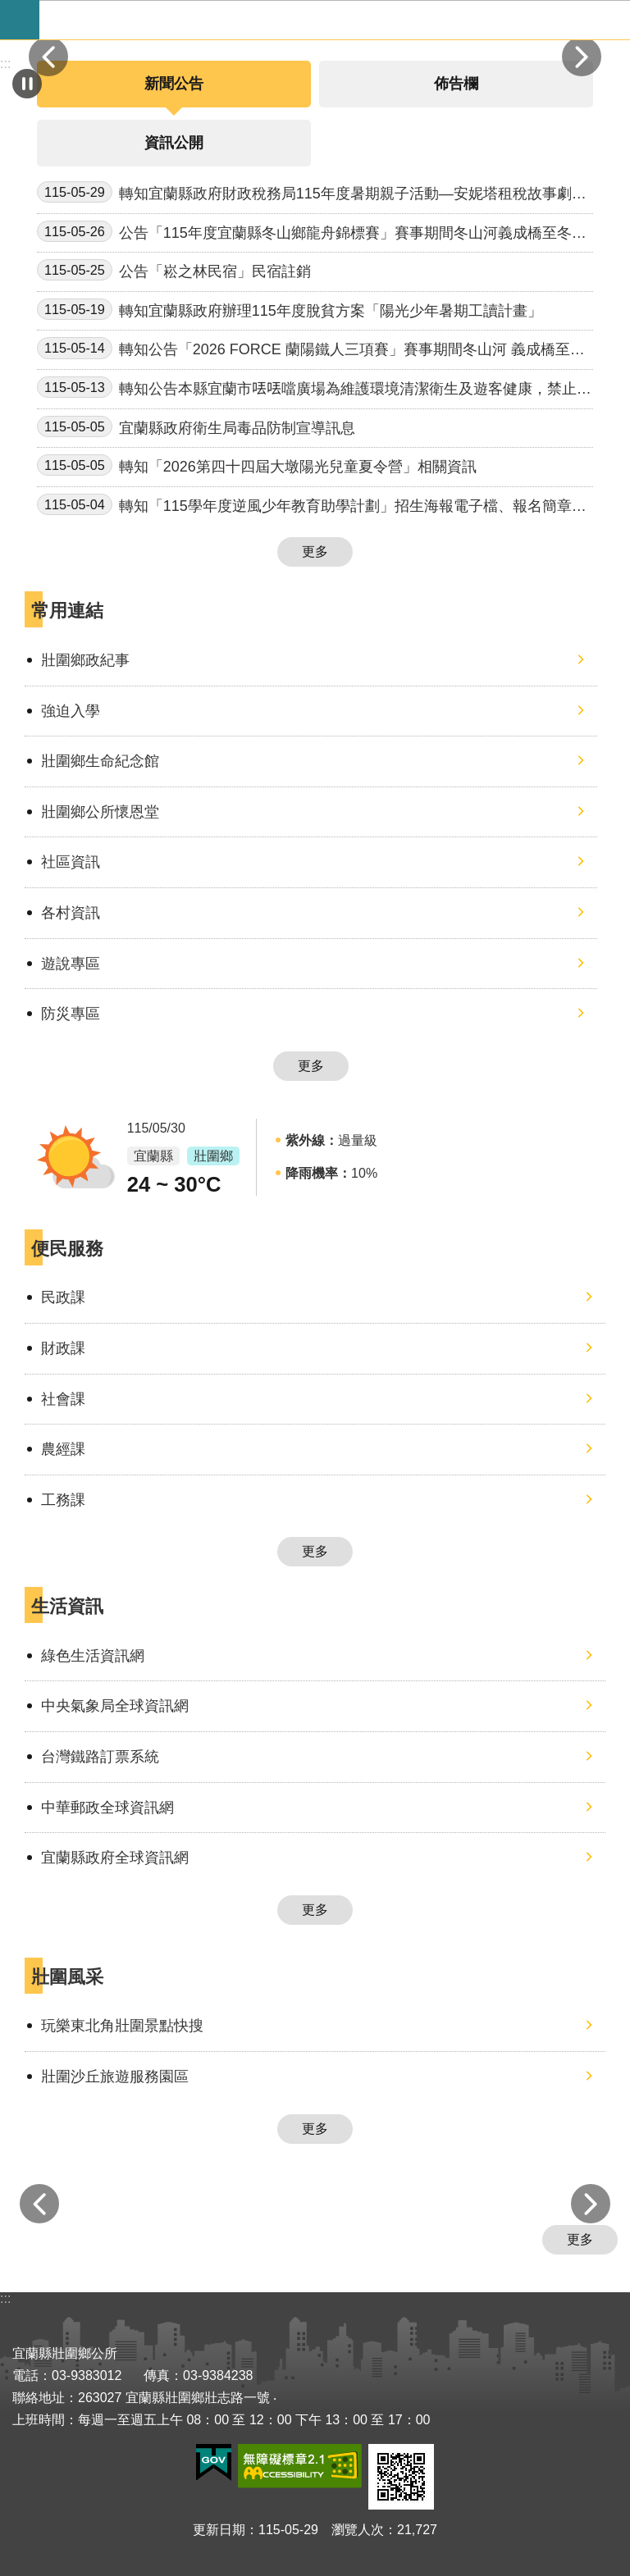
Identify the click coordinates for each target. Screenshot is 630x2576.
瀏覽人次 (357, 2530)
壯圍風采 (67, 1977)
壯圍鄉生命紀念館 (100, 761)
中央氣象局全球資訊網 (115, 1706)
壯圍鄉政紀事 (85, 660)
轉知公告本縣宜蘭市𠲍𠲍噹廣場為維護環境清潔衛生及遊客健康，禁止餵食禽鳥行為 (314, 389)
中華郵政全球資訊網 (107, 1807)
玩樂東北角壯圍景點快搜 (122, 2025)
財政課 (63, 1348)
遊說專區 (70, 963)
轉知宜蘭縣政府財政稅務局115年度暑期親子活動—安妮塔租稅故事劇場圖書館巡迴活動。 (312, 194)
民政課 (63, 1297)
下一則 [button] (581, 56)
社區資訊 (70, 862)
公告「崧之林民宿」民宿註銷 (174, 269)
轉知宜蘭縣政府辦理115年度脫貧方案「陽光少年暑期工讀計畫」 (289, 309)
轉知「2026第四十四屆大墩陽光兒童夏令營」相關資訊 (257, 465)
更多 (315, 552)
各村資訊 (70, 913)
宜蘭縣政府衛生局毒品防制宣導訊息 (196, 426)
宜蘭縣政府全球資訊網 (115, 1857)
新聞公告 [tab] (173, 83)
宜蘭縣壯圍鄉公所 (334, 19)
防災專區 (70, 1013)
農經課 (63, 1449)
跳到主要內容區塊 (8, 8)
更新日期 (219, 2530)
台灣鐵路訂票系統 (100, 1756)
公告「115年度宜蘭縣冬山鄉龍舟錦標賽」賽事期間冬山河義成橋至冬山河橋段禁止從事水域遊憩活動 (312, 233)
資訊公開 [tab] (173, 142)
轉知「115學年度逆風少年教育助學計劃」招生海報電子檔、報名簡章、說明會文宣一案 (312, 506)
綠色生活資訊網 (92, 1656)
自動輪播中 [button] (27, 83)
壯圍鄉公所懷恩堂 (100, 812)
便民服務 (67, 1248)
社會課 (63, 1399)
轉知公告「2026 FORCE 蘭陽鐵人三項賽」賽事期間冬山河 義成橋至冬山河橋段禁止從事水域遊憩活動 (311, 349)
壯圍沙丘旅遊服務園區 (115, 2076)
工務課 (63, 1500)
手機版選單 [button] (19, 19)
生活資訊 (67, 1606)
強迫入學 (70, 711)
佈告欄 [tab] (456, 83)
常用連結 (67, 610)
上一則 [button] (48, 56)
